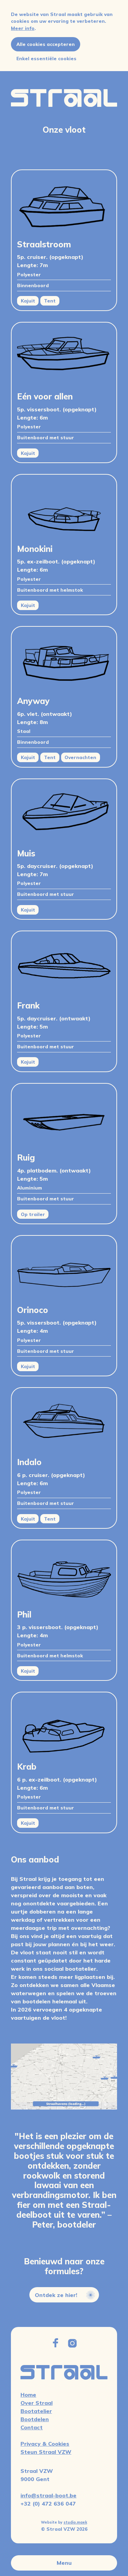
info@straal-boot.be (48, 2495)
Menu (64, 2562)
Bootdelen (34, 2419)
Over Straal (36, 2402)
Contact (31, 2427)
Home (28, 2394)
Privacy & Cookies (44, 2443)
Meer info (22, 28)
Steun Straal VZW (45, 2451)
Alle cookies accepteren (45, 44)
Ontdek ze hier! (65, 2300)
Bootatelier (36, 2411)
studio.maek (75, 2522)
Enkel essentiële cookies (46, 58)
